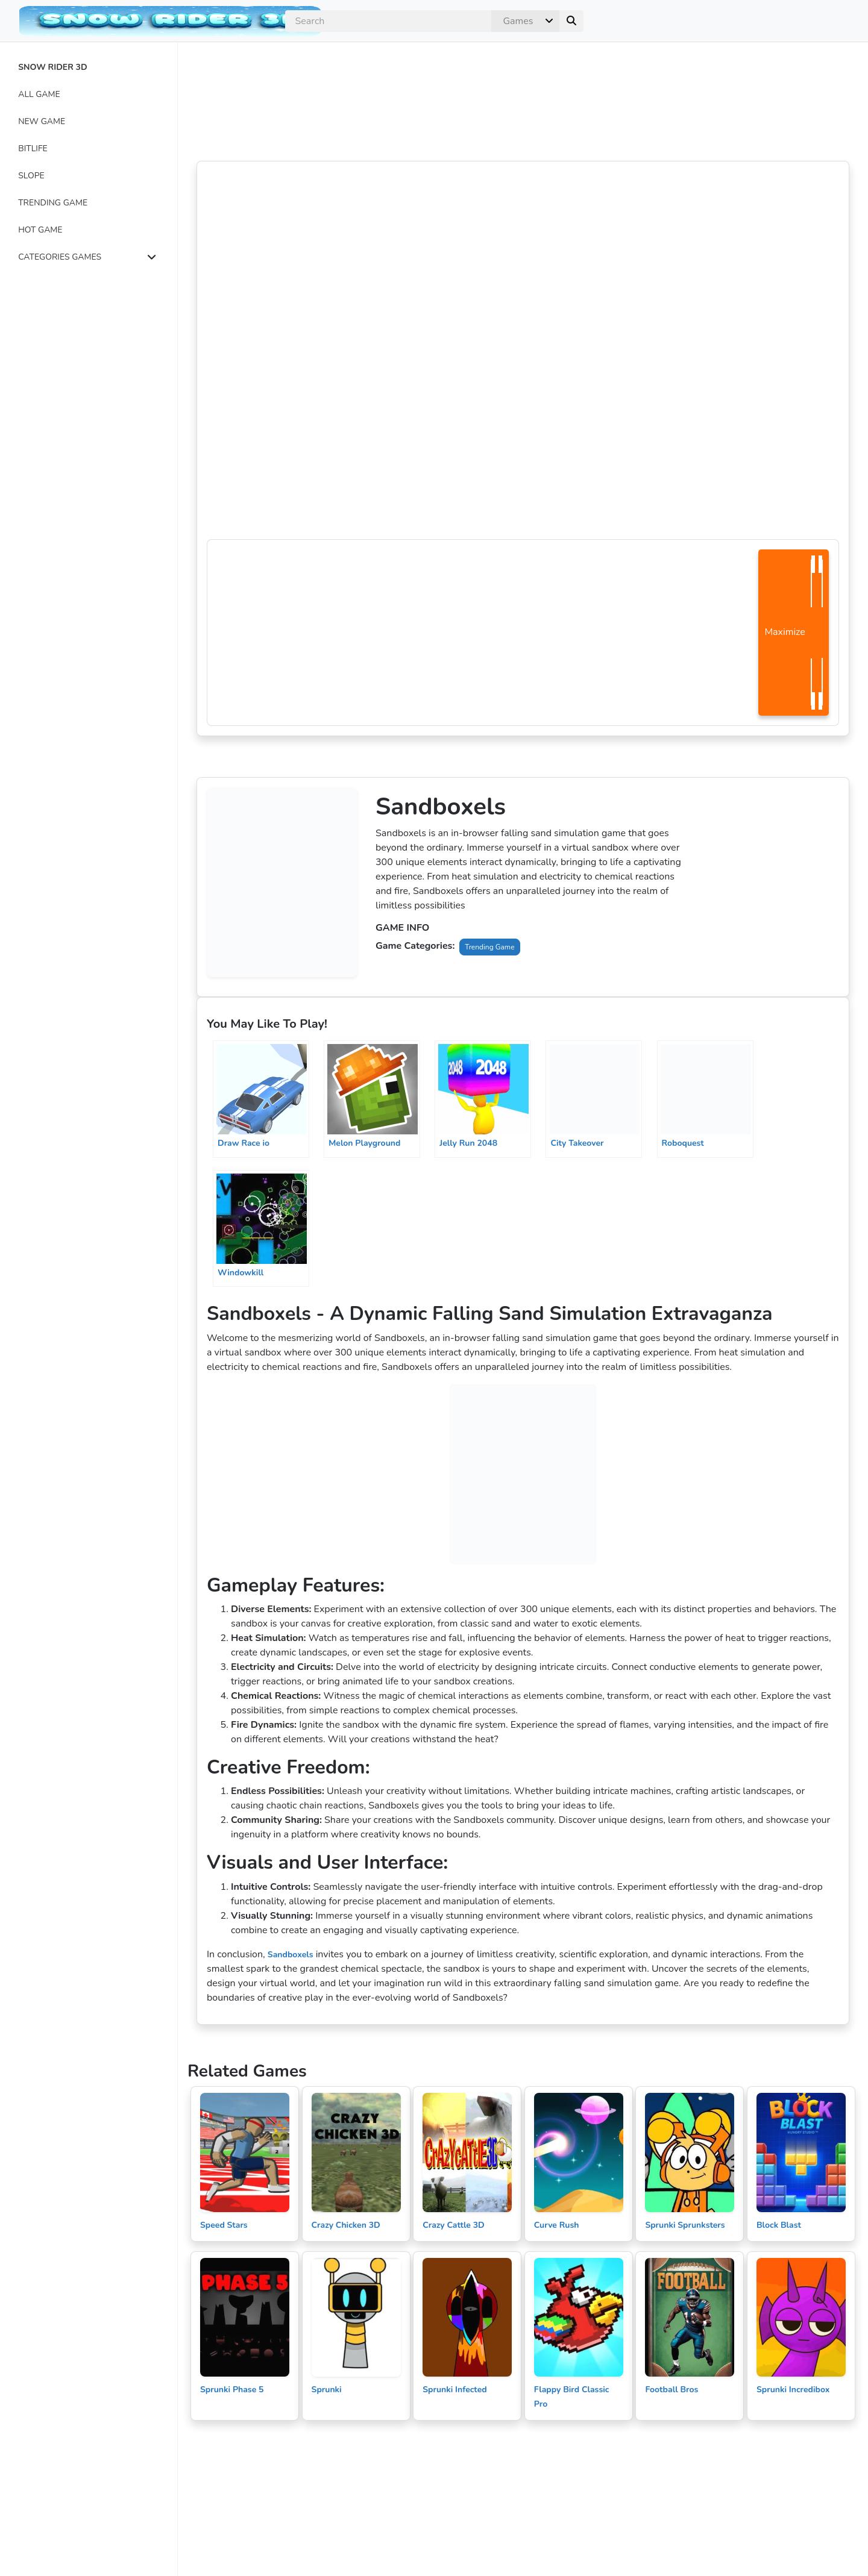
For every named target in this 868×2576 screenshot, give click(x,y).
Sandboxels (290, 1954)
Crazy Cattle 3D (454, 2225)
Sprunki (327, 2389)
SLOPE (31, 175)
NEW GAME (41, 121)
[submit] (571, 21)
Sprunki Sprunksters (685, 2225)
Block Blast (778, 2225)
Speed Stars (224, 2225)
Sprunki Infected (454, 2389)
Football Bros (671, 2389)
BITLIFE (33, 148)
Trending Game (489, 947)
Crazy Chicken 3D (346, 2225)
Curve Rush (556, 2225)
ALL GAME (39, 94)
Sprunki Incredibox (793, 2389)
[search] (388, 21)
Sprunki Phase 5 (231, 2389)
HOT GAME (40, 230)
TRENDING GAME (52, 202)
